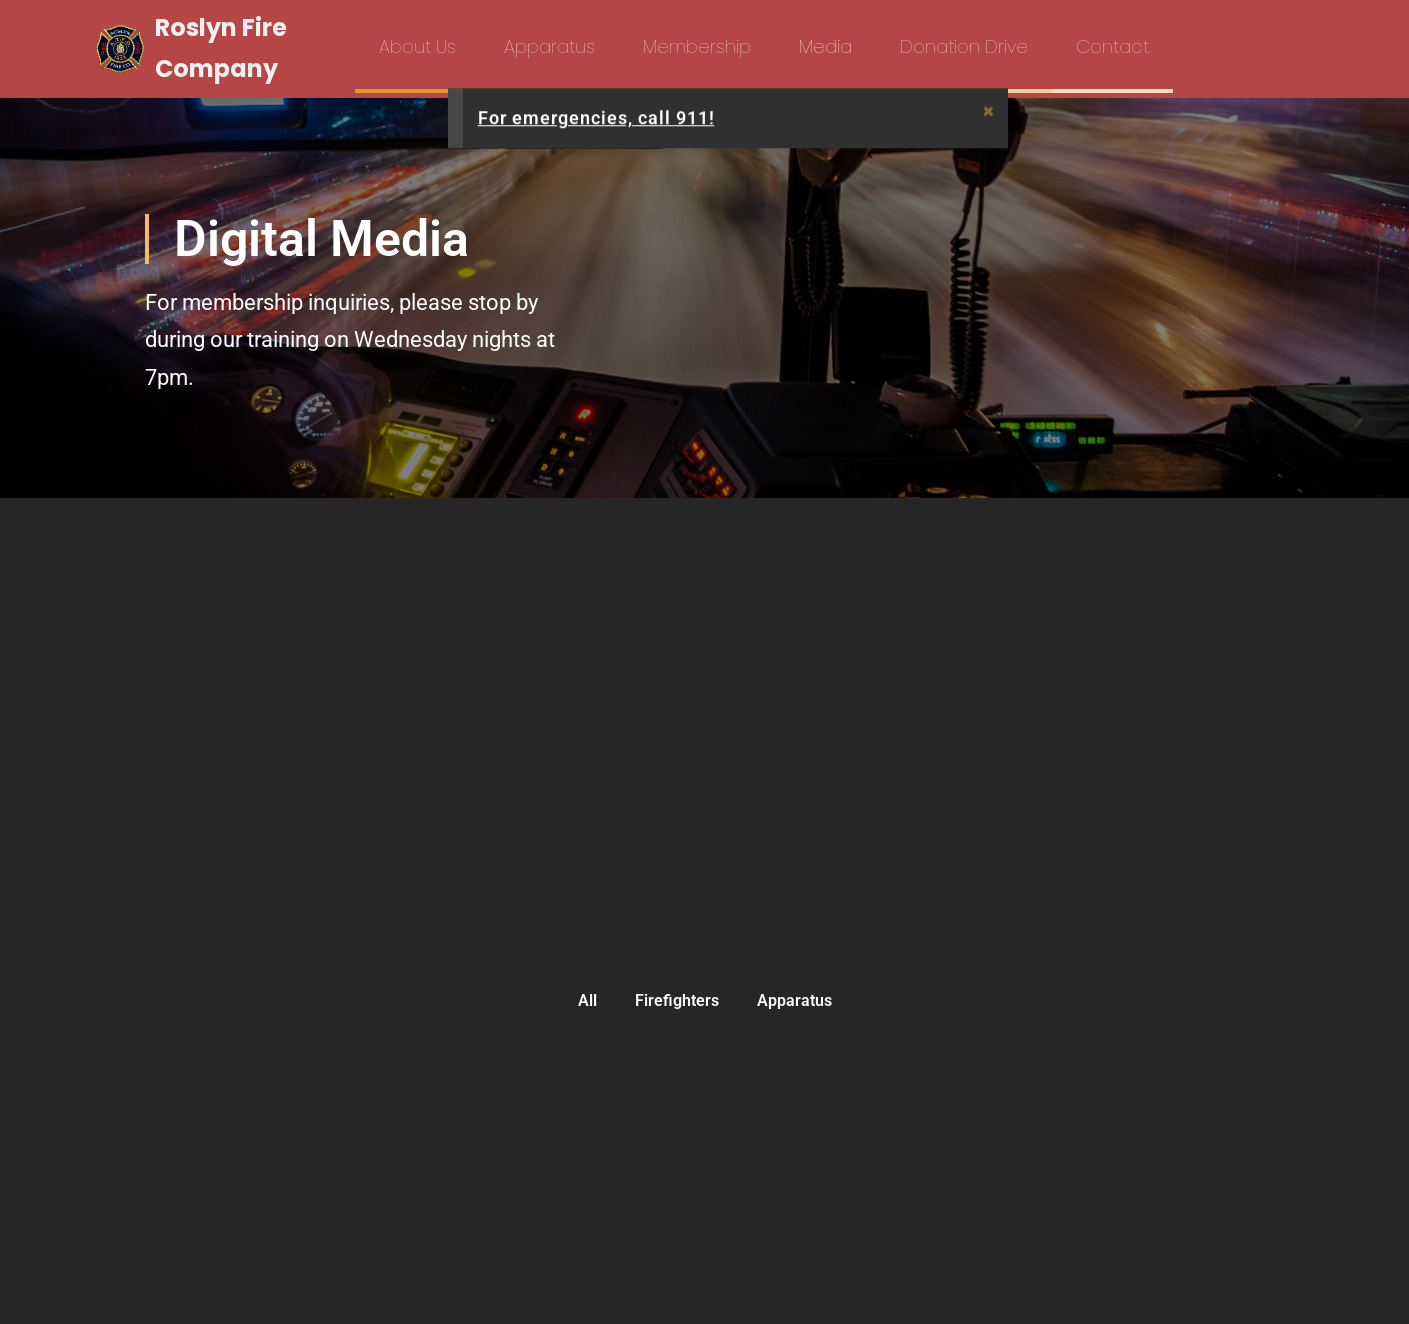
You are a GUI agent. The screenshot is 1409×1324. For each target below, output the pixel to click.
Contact (1112, 46)
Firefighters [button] (677, 1000)
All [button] (587, 1000)
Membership (697, 46)
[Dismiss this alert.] (988, 112)
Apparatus (549, 46)
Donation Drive (964, 46)
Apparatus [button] (794, 1000)
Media (825, 46)
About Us (417, 46)
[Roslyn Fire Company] (215, 49)
